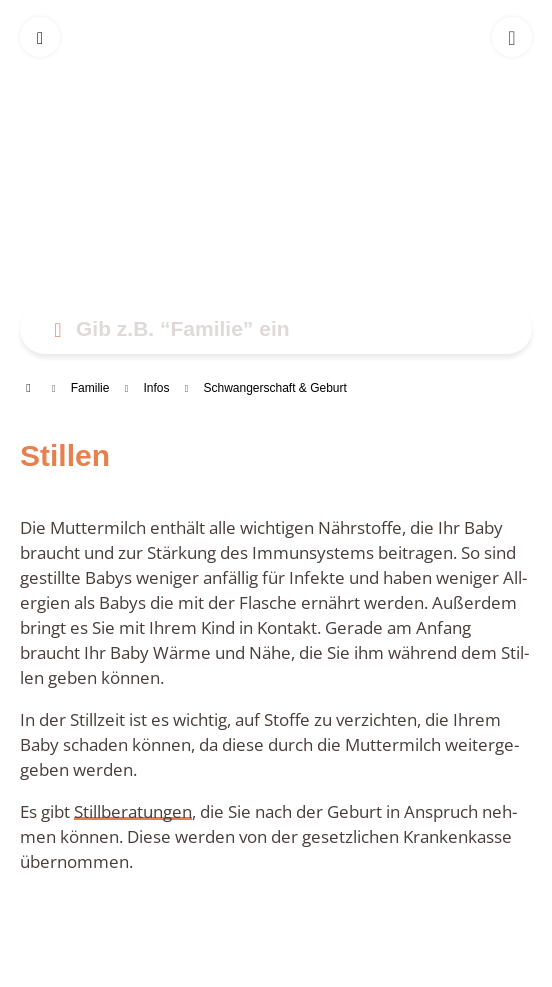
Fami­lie (90, 388)
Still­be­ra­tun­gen (133, 811)
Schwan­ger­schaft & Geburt (274, 388)
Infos (156, 388)
